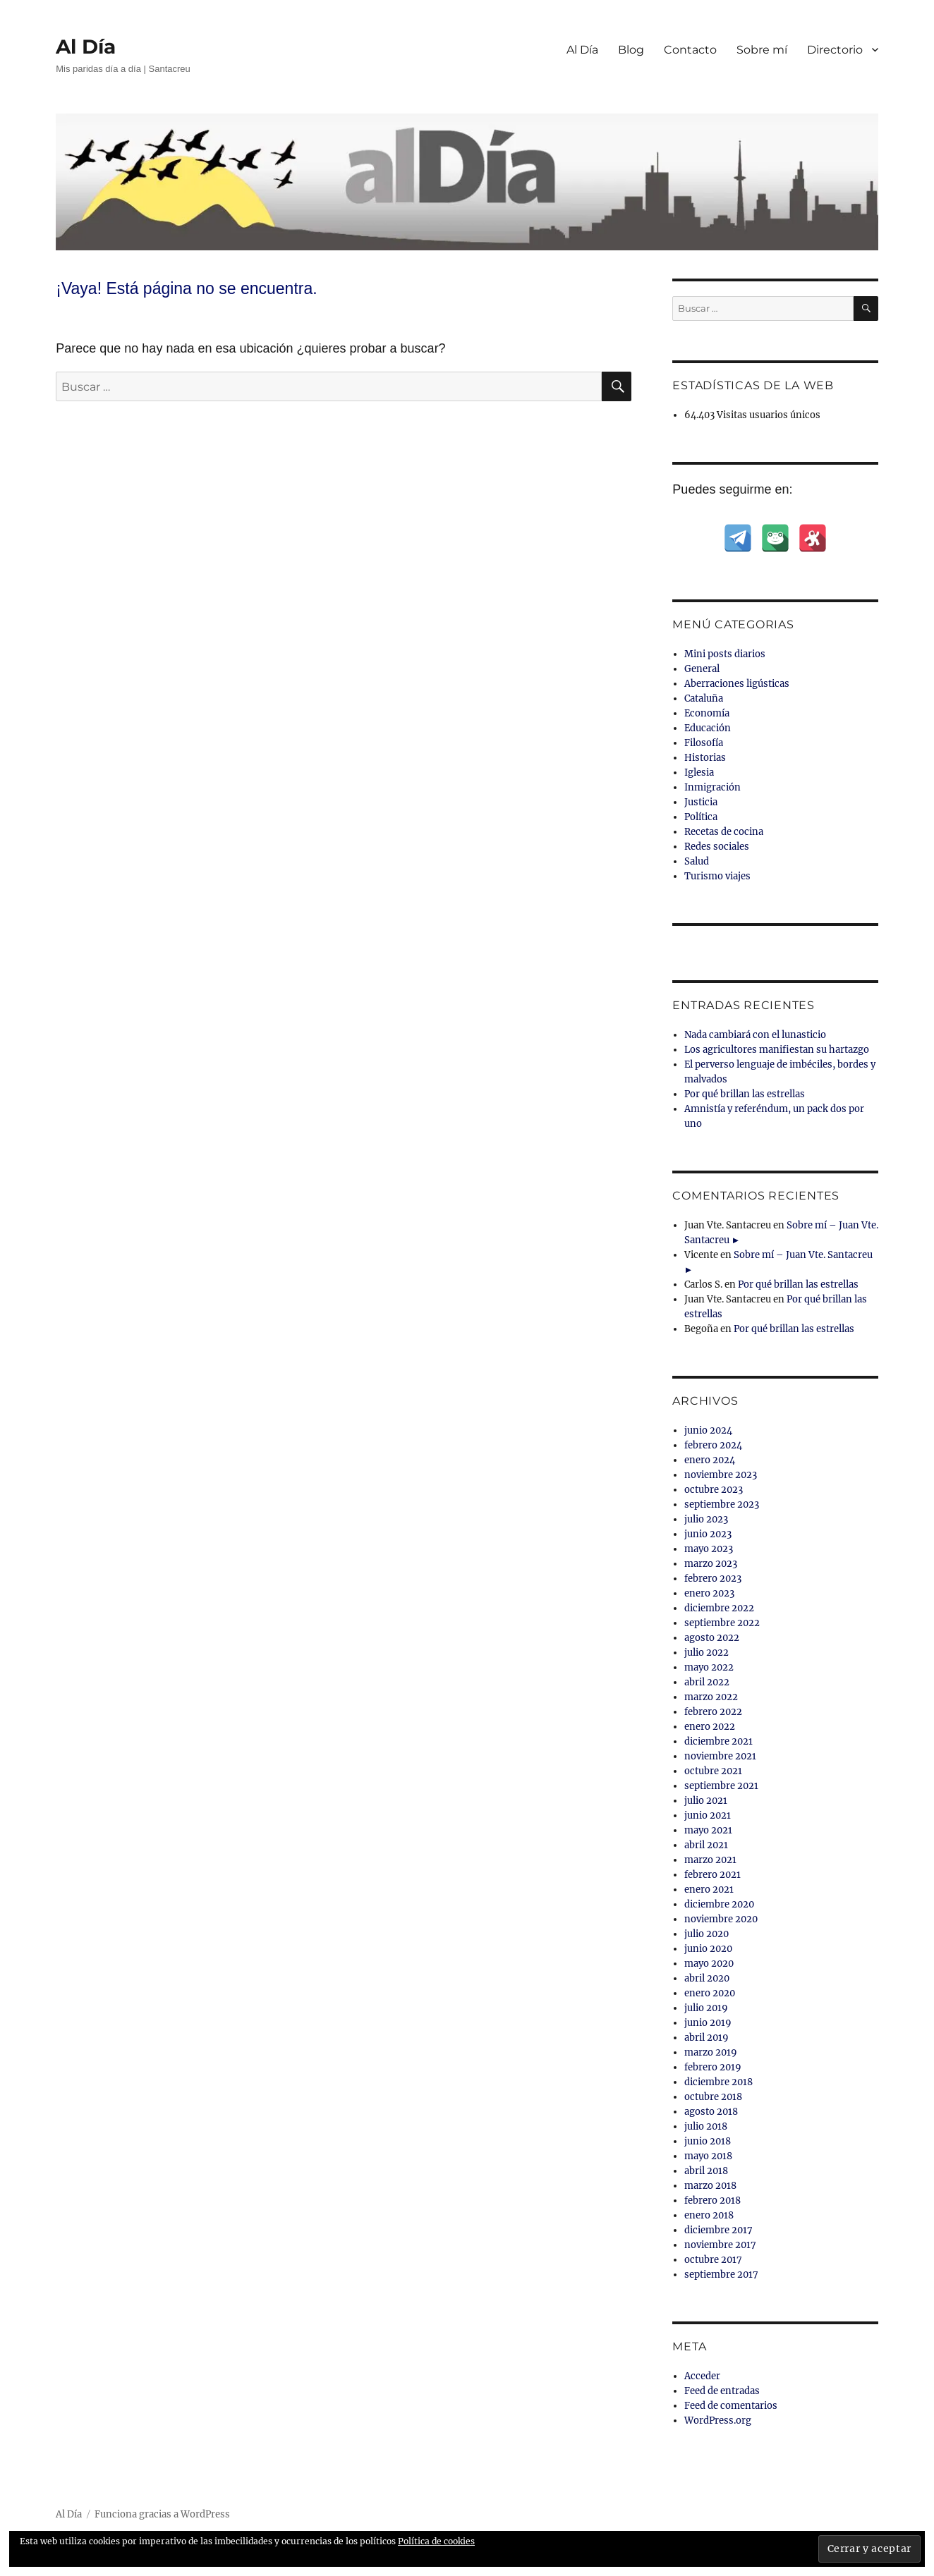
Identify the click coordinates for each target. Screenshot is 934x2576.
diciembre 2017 (718, 2230)
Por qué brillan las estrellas (744, 1094)
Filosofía (703, 743)
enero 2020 (709, 1993)
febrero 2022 (713, 1712)
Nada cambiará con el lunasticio (755, 1035)
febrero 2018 (712, 2200)
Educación (707, 728)
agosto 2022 (711, 1638)
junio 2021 (707, 1815)
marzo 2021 (710, 1860)
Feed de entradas (722, 2391)
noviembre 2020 (721, 1919)
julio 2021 (705, 1801)
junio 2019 (708, 2023)
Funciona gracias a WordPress (162, 2514)
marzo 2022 (711, 1697)
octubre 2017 (713, 2260)
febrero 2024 (713, 1445)
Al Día (86, 47)
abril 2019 (706, 2038)
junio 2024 (708, 1430)
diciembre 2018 (718, 2082)
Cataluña (703, 698)
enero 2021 (709, 1890)
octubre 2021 (713, 1771)
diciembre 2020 (719, 1904)
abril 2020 (706, 1978)
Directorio (835, 49)
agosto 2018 (711, 2112)
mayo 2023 (708, 1549)
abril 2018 (706, 2171)
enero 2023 (709, 1593)
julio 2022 (706, 1653)
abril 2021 (706, 1845)
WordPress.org (717, 2421)
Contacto (690, 49)
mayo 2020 (709, 1964)
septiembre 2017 (721, 2275)
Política (700, 817)
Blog (631, 49)
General (702, 669)
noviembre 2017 (720, 2245)
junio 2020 (708, 1949)
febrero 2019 (712, 2067)
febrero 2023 (712, 1579)
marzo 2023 (710, 1564)
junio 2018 (707, 2141)
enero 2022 (709, 1727)
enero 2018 (709, 2215)
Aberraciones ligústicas (736, 684)
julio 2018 (705, 2126)
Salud (696, 861)
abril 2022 (706, 1682)
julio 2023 (706, 1519)
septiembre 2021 (721, 1786)
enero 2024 (709, 1460)
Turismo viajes (717, 876)
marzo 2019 (710, 2052)
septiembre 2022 (722, 1623)
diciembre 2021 (718, 1741)
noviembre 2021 (720, 1756)
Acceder (702, 2376)
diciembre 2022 (719, 1608)
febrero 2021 (712, 1875)
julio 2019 (706, 2008)
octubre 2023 (713, 1490)
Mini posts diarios (724, 654)
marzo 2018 (710, 2186)
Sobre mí (761, 49)
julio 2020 (706, 1934)
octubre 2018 (713, 2097)
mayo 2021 (708, 1830)
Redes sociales (716, 847)
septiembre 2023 (721, 1504)
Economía (706, 713)
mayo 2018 (708, 2156)
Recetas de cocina (723, 832)
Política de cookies (436, 2541)
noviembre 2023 (720, 1475)
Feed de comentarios (730, 2406)
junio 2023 (708, 1534)
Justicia (700, 802)
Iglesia (699, 773)
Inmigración (712, 787)
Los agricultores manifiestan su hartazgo (776, 1050)
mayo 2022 (709, 1667)
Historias (705, 758)
